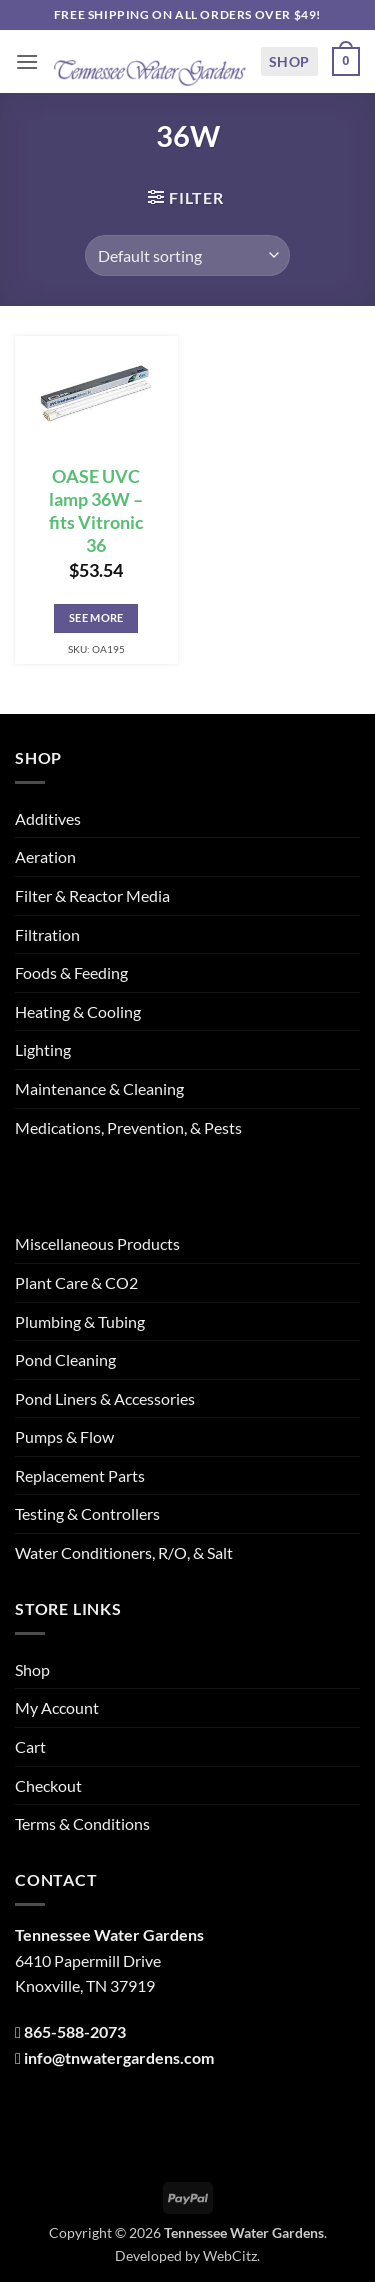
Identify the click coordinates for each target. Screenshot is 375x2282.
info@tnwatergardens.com (119, 2057)
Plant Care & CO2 (76, 1282)
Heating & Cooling (78, 1011)
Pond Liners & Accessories (105, 1398)
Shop (289, 61)
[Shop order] (187, 255)
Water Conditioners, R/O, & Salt (124, 1552)
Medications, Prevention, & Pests (128, 1127)
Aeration (45, 856)
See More (96, 617)
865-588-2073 (75, 2031)
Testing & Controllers (87, 1513)
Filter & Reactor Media (92, 895)
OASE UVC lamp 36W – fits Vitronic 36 (96, 511)
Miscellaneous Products (97, 1243)
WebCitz (230, 2255)
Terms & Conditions (82, 1823)
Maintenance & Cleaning (99, 1088)
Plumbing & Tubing (80, 1321)
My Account (57, 1707)
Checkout (48, 1785)
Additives (48, 818)
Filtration (47, 934)
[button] (27, 61)
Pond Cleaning (65, 1359)
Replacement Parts (80, 1475)
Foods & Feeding (71, 972)
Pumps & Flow (64, 1436)
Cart (30, 1746)
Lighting (43, 1049)
